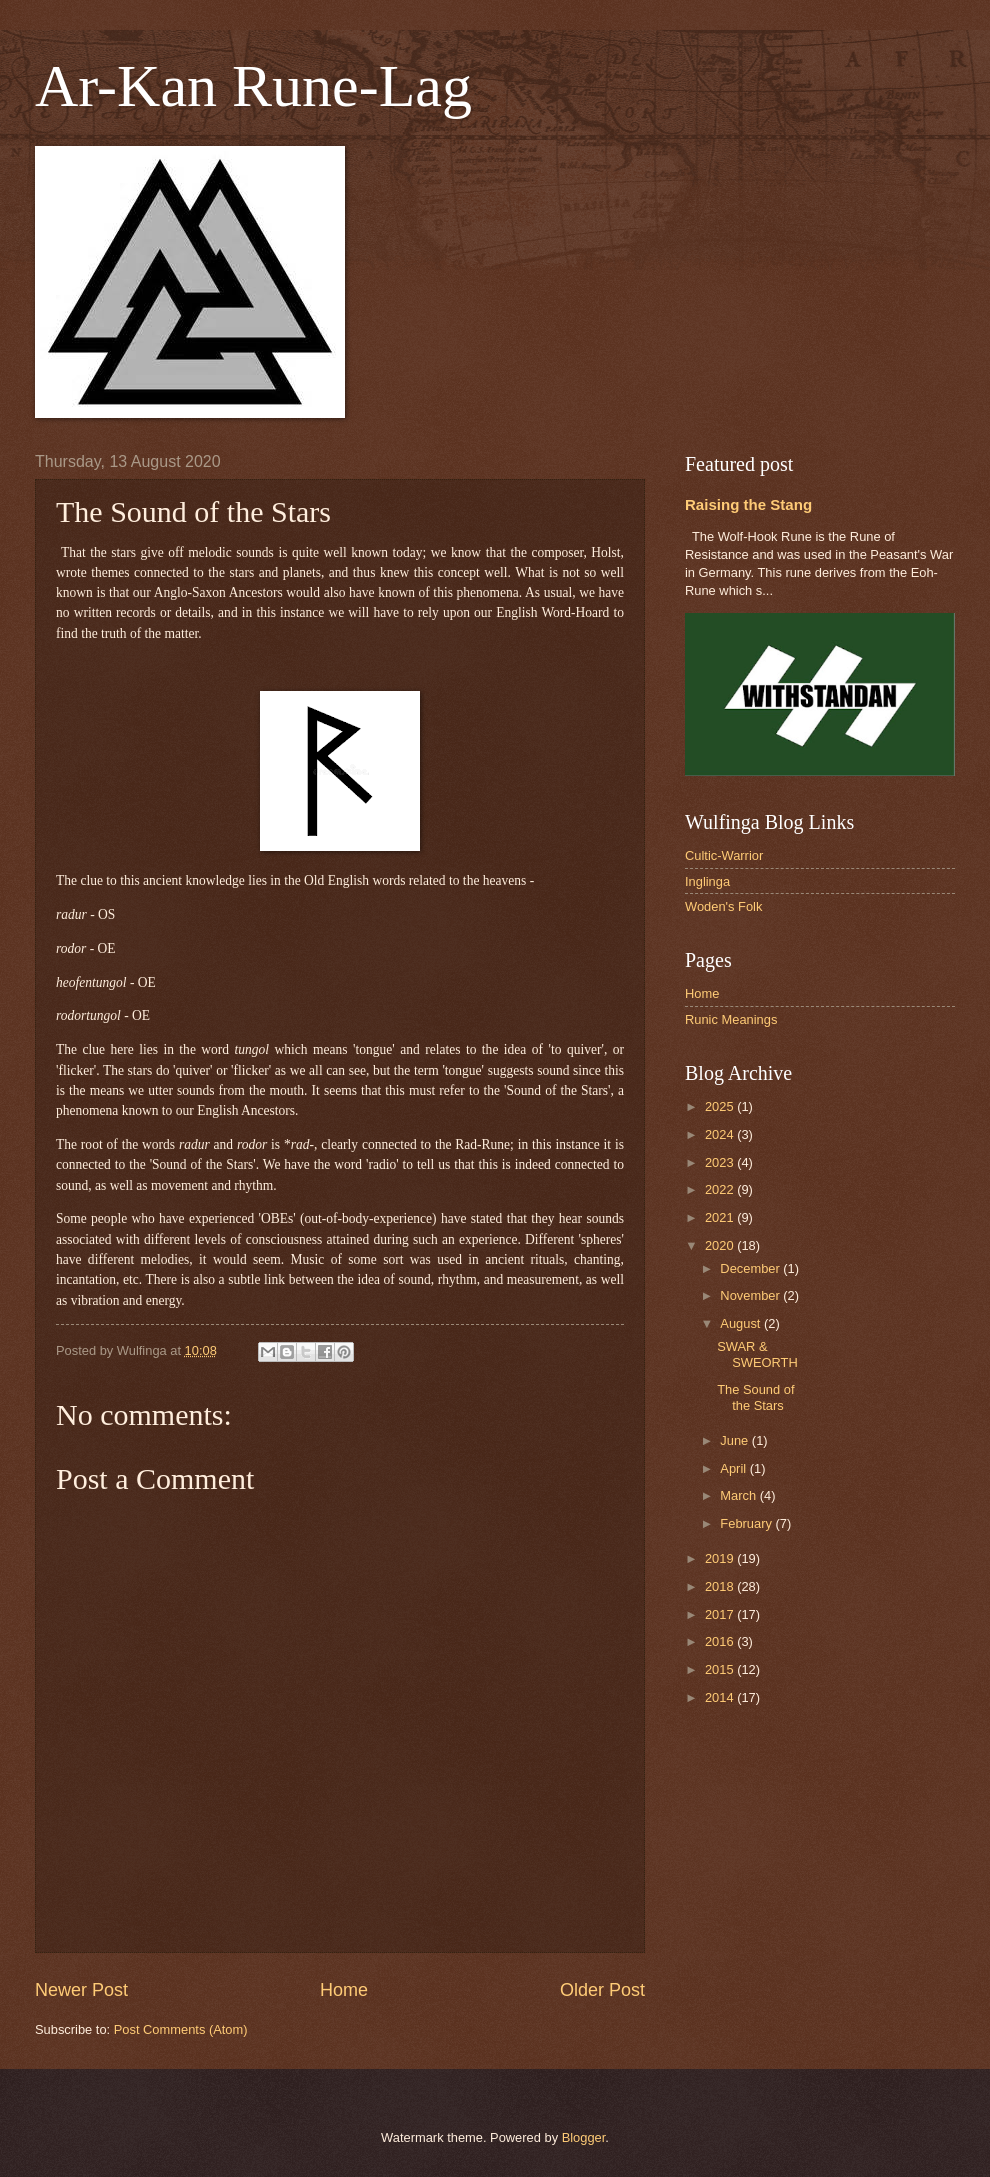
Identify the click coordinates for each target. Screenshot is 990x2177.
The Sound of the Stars (755, 1397)
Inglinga (707, 881)
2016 (721, 1641)
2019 (721, 1558)
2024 (721, 1134)
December (751, 1268)
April (734, 1468)
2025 (721, 1106)
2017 (721, 1614)
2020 (721, 1245)
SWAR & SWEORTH (757, 1354)
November (751, 1295)
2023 (721, 1162)
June (736, 1440)
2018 (721, 1586)
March (739, 1495)
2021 (721, 1217)
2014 (721, 1697)
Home (344, 1990)
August (742, 1323)
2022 (721, 1189)
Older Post (602, 1990)
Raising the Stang (748, 504)
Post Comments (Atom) (181, 2029)
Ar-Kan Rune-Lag (253, 86)
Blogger (584, 2137)
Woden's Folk (723, 906)
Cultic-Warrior (724, 855)
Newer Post (81, 1990)
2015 (721, 1669)
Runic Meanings (731, 1019)
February (747, 1523)
